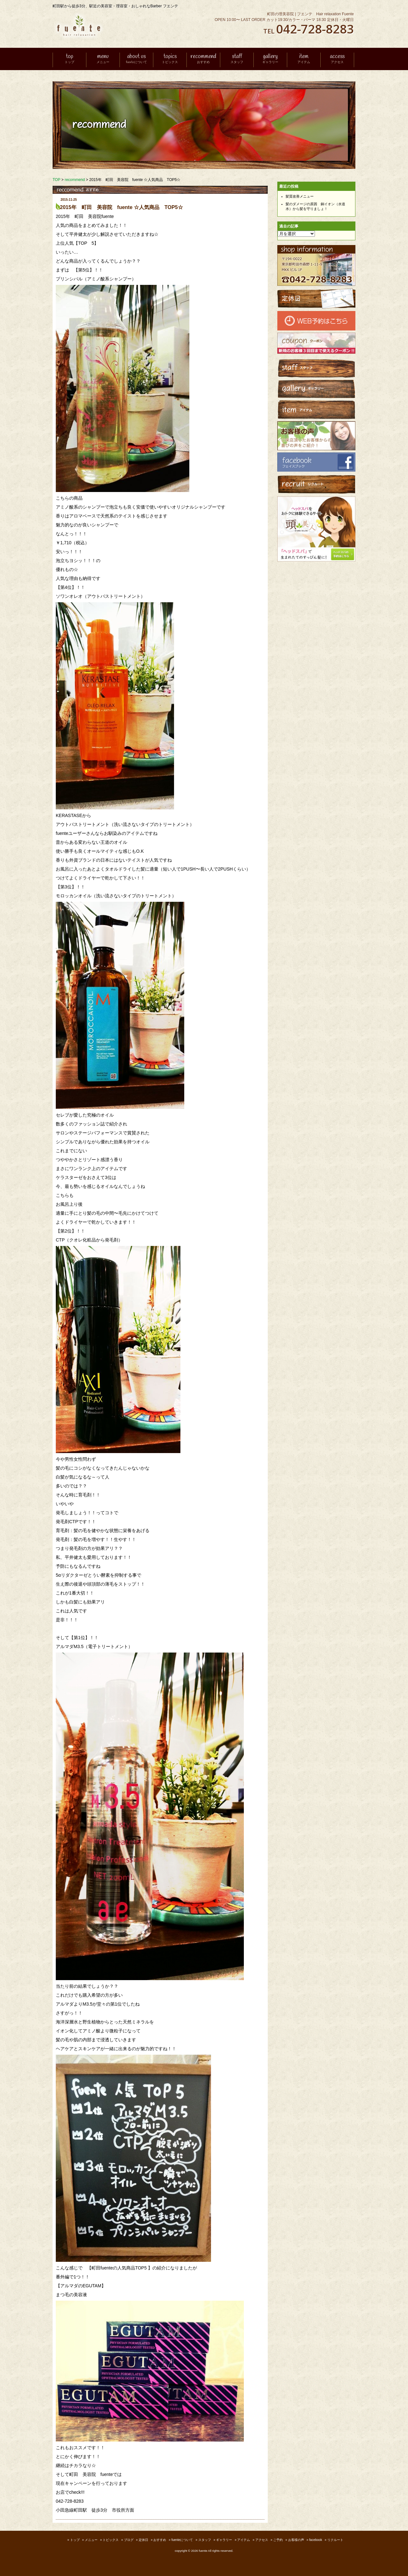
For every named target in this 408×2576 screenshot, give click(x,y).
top (69, 59)
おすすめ (159, 2540)
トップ (75, 2540)
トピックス (111, 2540)
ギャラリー (224, 2540)
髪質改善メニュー (300, 196)
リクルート (335, 2540)
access (337, 59)
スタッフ (204, 2540)
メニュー (91, 2540)
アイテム (243, 2540)
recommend (203, 59)
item (303, 59)
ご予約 (278, 2540)
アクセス (261, 2540)
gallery (270, 59)
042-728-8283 (315, 28)
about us (136, 59)
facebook (315, 2540)
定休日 (143, 2540)
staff (236, 59)
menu (103, 59)
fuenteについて (182, 2540)
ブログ (129, 2540)
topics (170, 59)
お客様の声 (296, 2540)
